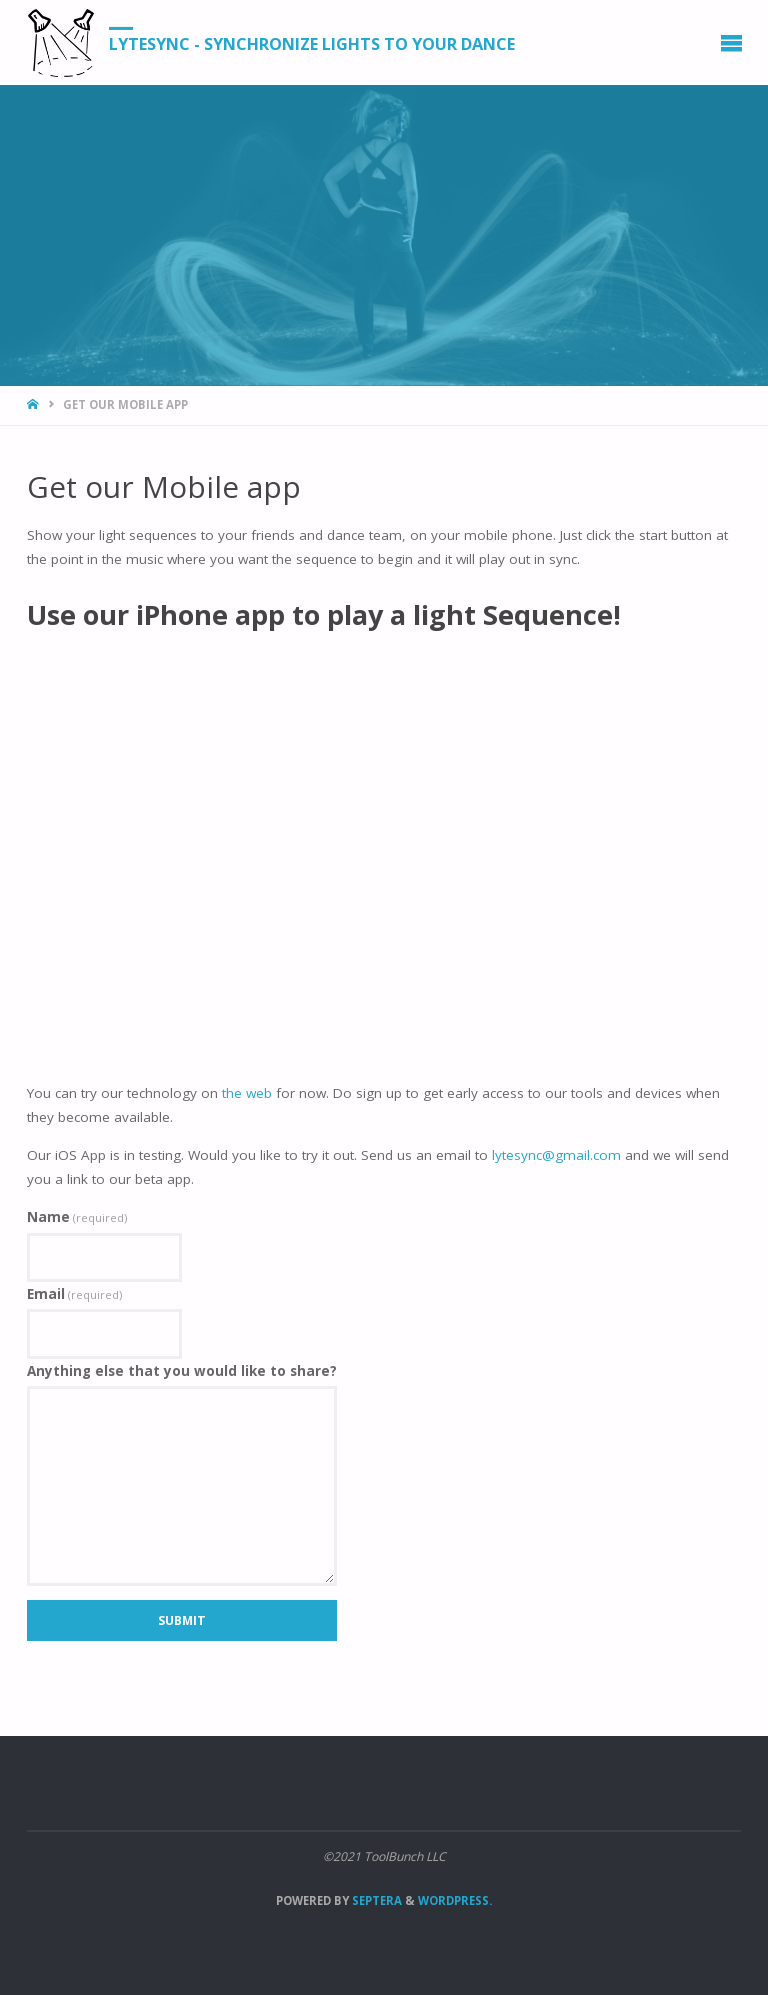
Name (77, 1217)
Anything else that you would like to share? (182, 1371)
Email (74, 1294)
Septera (375, 1900)
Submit (182, 1620)
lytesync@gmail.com (556, 1155)
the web (247, 1093)
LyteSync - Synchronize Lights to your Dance (312, 43)
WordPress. (455, 1900)
